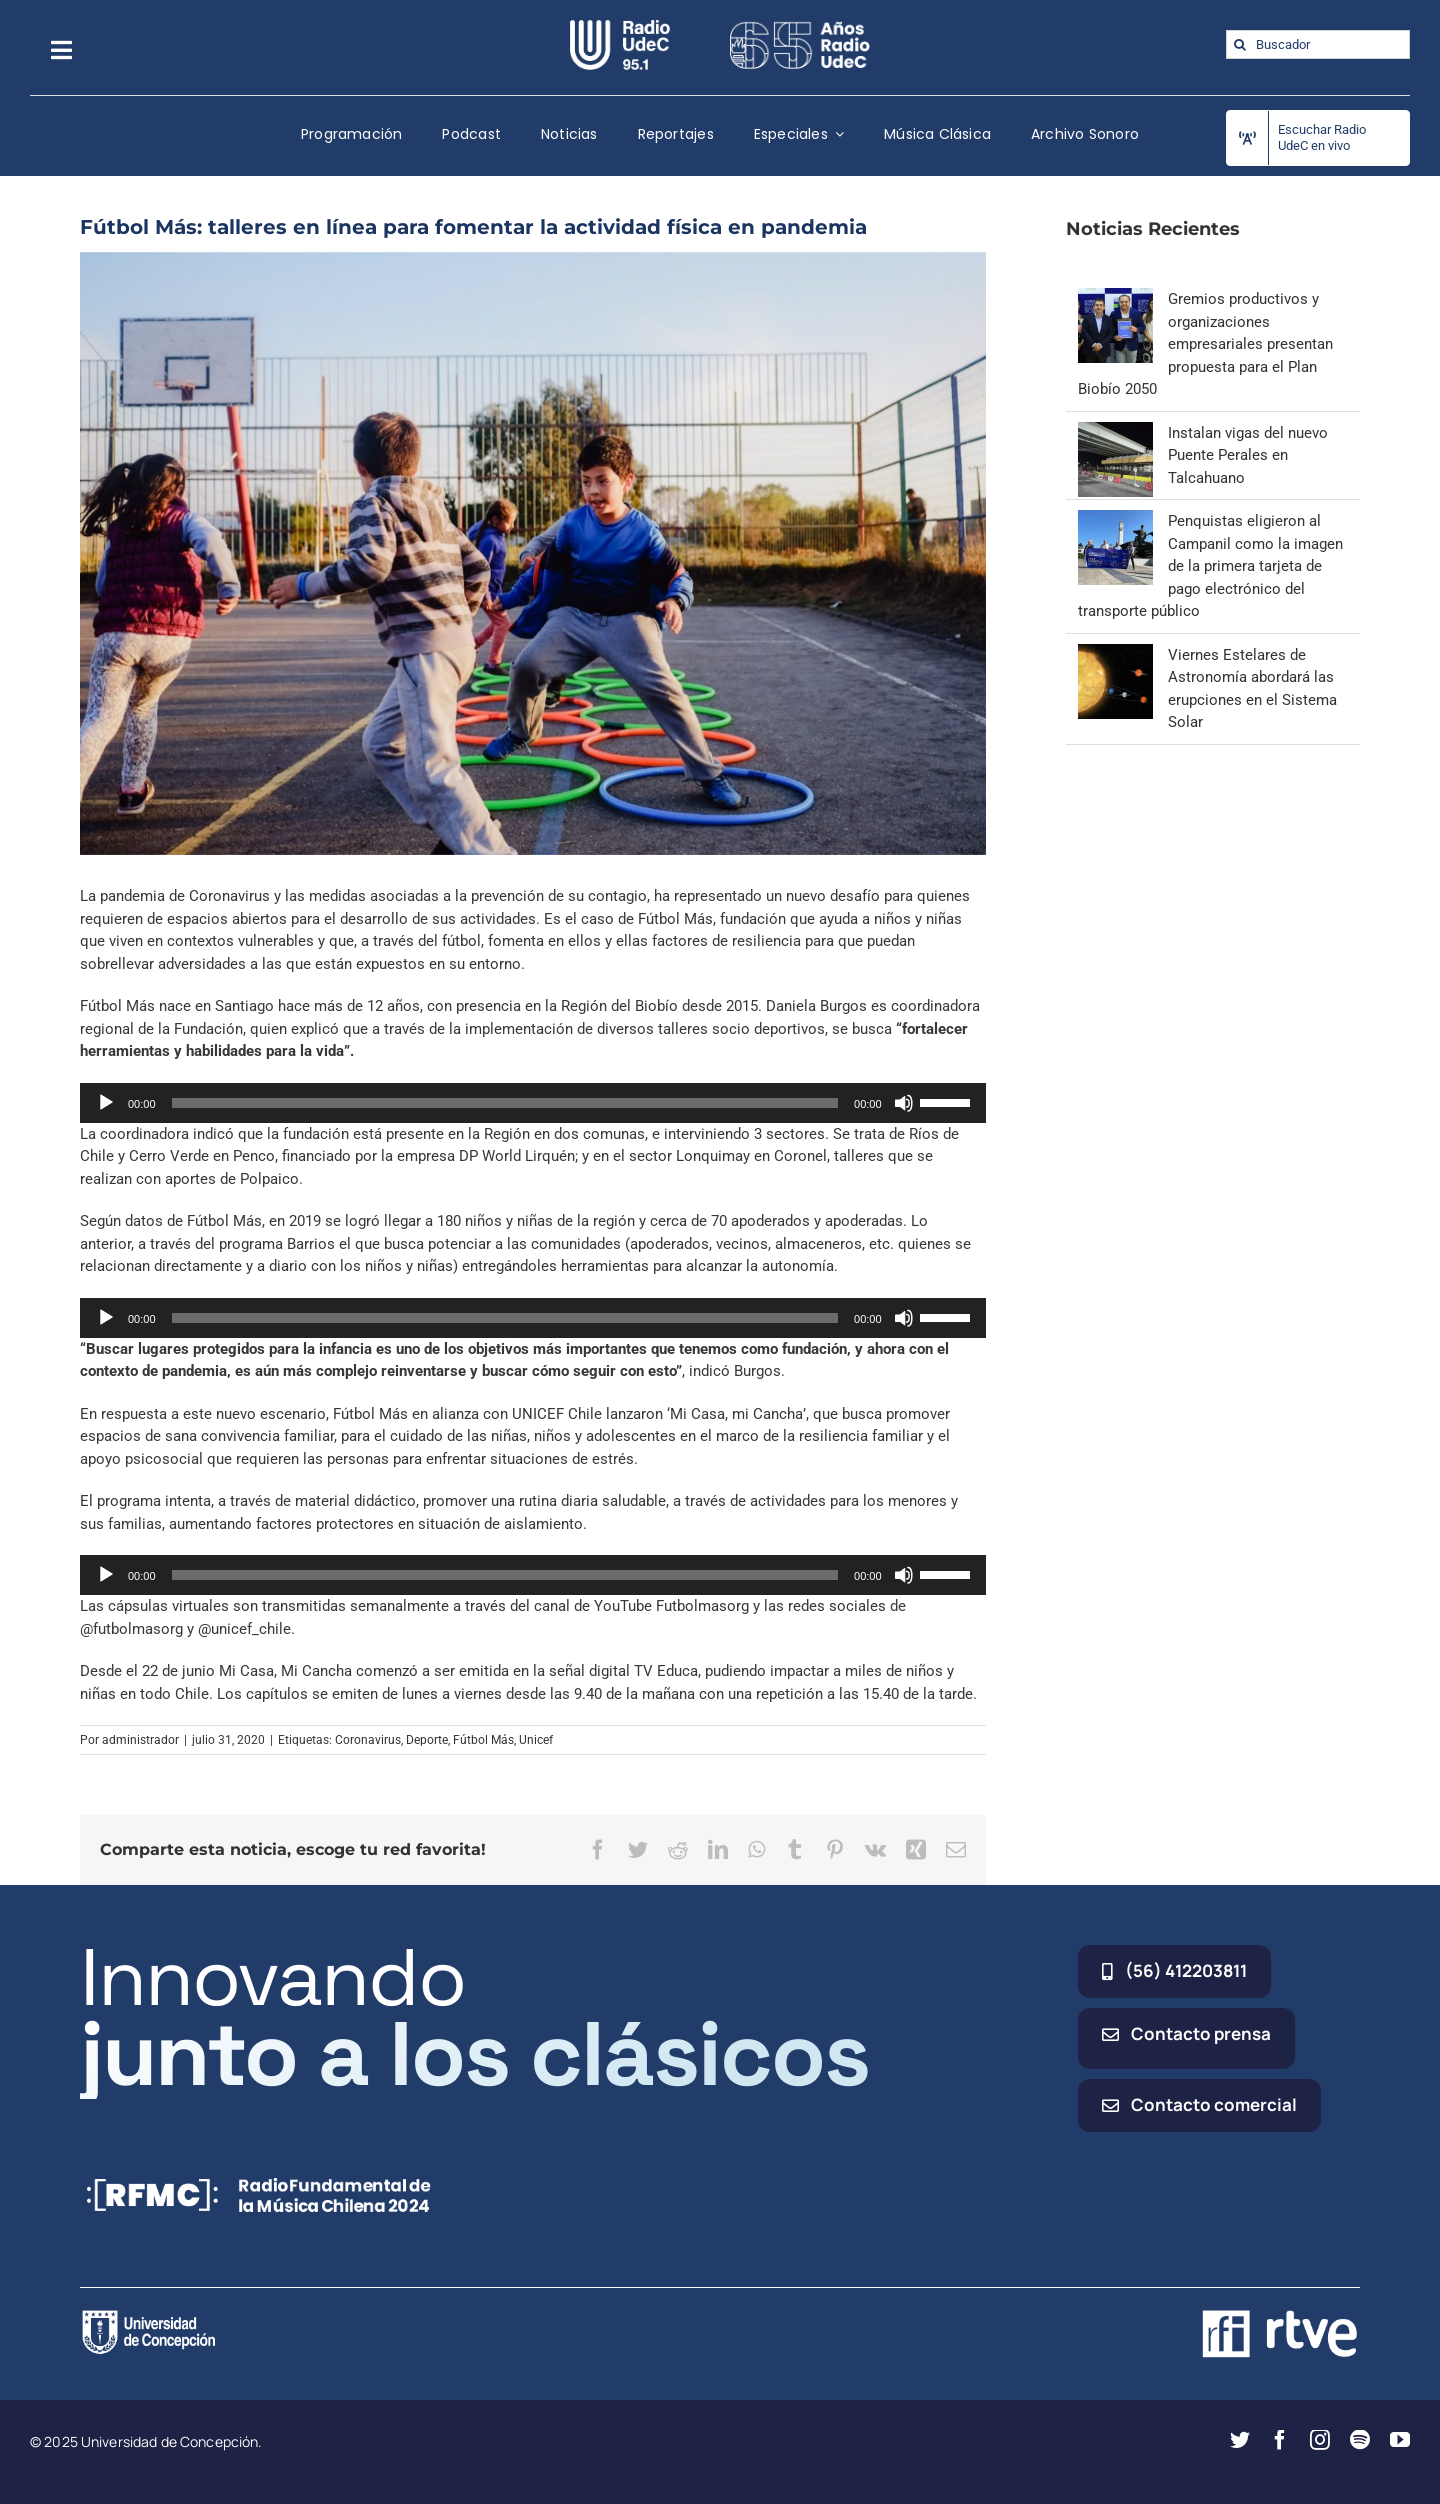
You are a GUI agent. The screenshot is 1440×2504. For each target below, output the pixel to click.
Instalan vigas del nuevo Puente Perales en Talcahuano (1248, 455)
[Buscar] (1240, 44)
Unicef (536, 1740)
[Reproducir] (106, 1103)
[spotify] (1360, 2440)
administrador (140, 1740)
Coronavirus (368, 1740)
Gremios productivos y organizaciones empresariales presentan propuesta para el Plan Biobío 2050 (1205, 344)
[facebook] (1280, 2440)
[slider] (505, 1103)
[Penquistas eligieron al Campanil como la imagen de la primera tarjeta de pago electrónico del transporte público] (1115, 521)
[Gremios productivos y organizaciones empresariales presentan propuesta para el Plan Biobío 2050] (1115, 299)
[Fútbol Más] (533, 554)
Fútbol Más (483, 1740)
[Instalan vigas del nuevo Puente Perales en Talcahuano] (1115, 433)
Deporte (427, 1740)
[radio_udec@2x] (620, 27)
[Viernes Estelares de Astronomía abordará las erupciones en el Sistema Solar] (1115, 655)
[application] (533, 1103)
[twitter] (1240, 2440)
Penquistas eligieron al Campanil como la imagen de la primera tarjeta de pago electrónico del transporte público (1210, 566)
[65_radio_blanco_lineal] (800, 27)
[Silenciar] (904, 1103)
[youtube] (1400, 2440)
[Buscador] (1318, 44)
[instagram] (1320, 2440)
